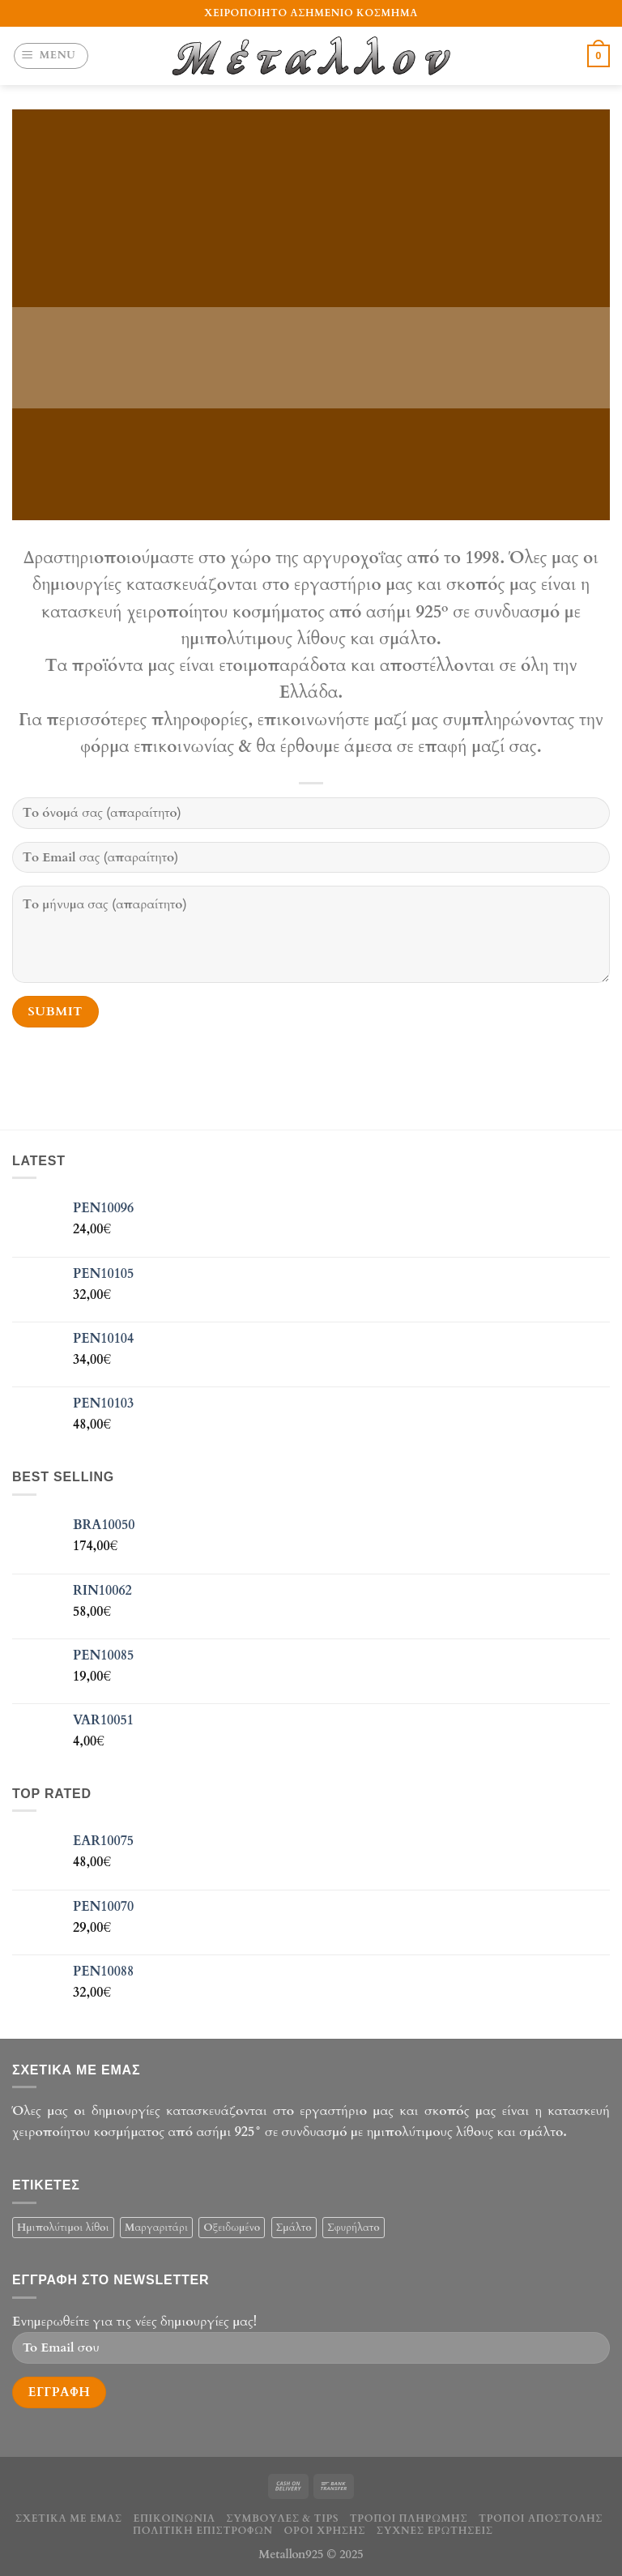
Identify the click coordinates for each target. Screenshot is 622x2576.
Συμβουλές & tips (282, 2518)
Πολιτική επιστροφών (203, 2530)
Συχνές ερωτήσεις (435, 2530)
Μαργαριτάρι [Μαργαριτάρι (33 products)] (156, 2227)
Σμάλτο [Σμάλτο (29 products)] (294, 2227)
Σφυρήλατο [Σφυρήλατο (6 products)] (353, 2227)
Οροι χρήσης (325, 2530)
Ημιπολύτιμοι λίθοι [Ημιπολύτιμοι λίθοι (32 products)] (63, 2227)
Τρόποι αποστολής (541, 2518)
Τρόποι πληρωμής (409, 2518)
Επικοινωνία (174, 2518)
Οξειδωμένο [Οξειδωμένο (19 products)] (231, 2227)
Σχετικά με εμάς (68, 2518)
